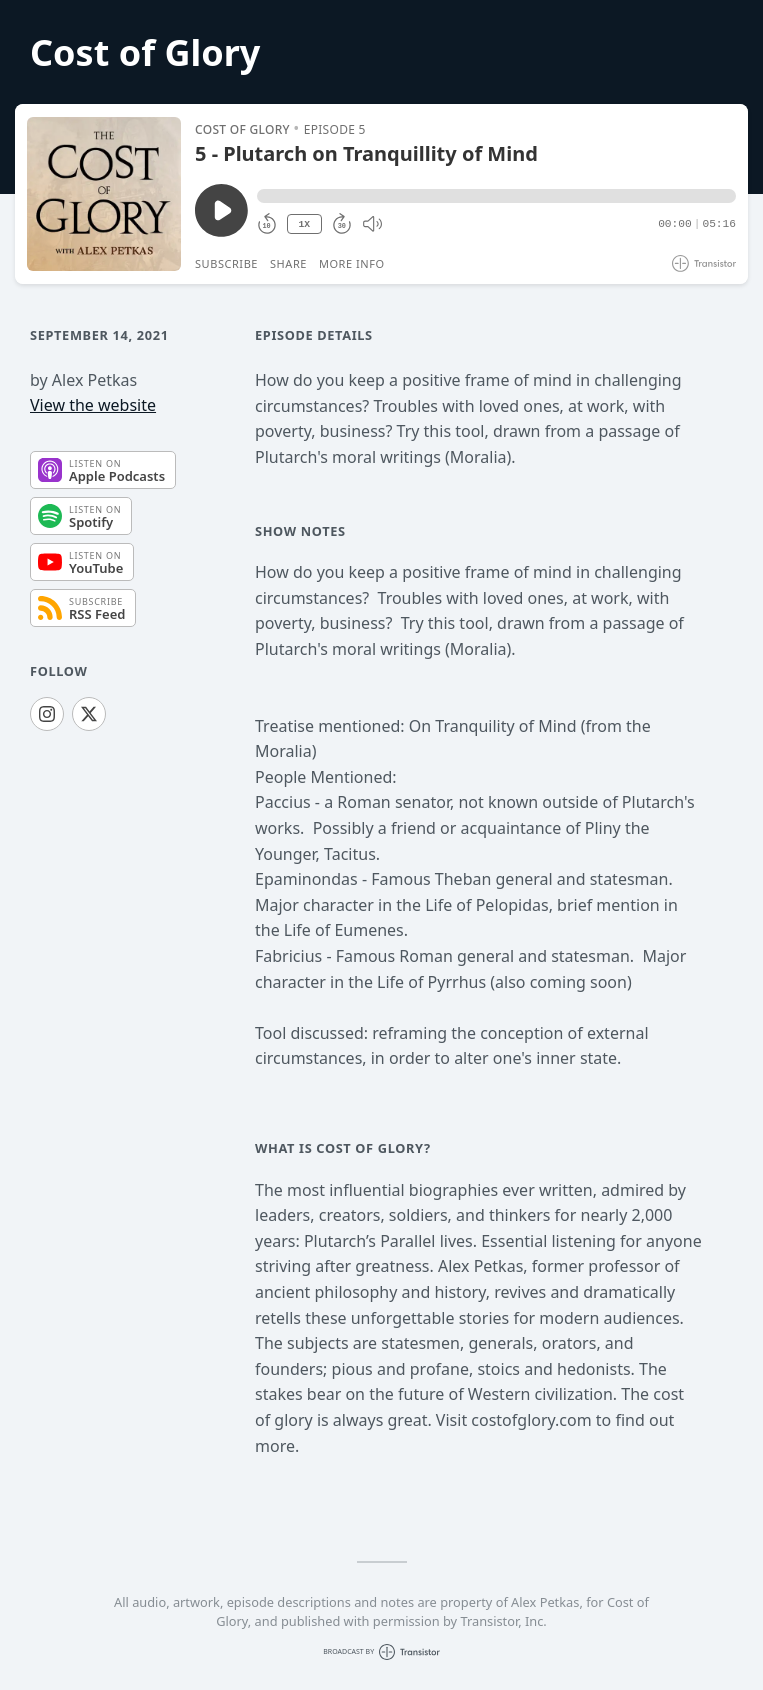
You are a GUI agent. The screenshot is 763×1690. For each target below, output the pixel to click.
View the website (93, 405)
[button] (496, 196)
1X (304, 224)
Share (288, 263)
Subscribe (226, 263)
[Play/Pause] (104, 194)
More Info (352, 263)
